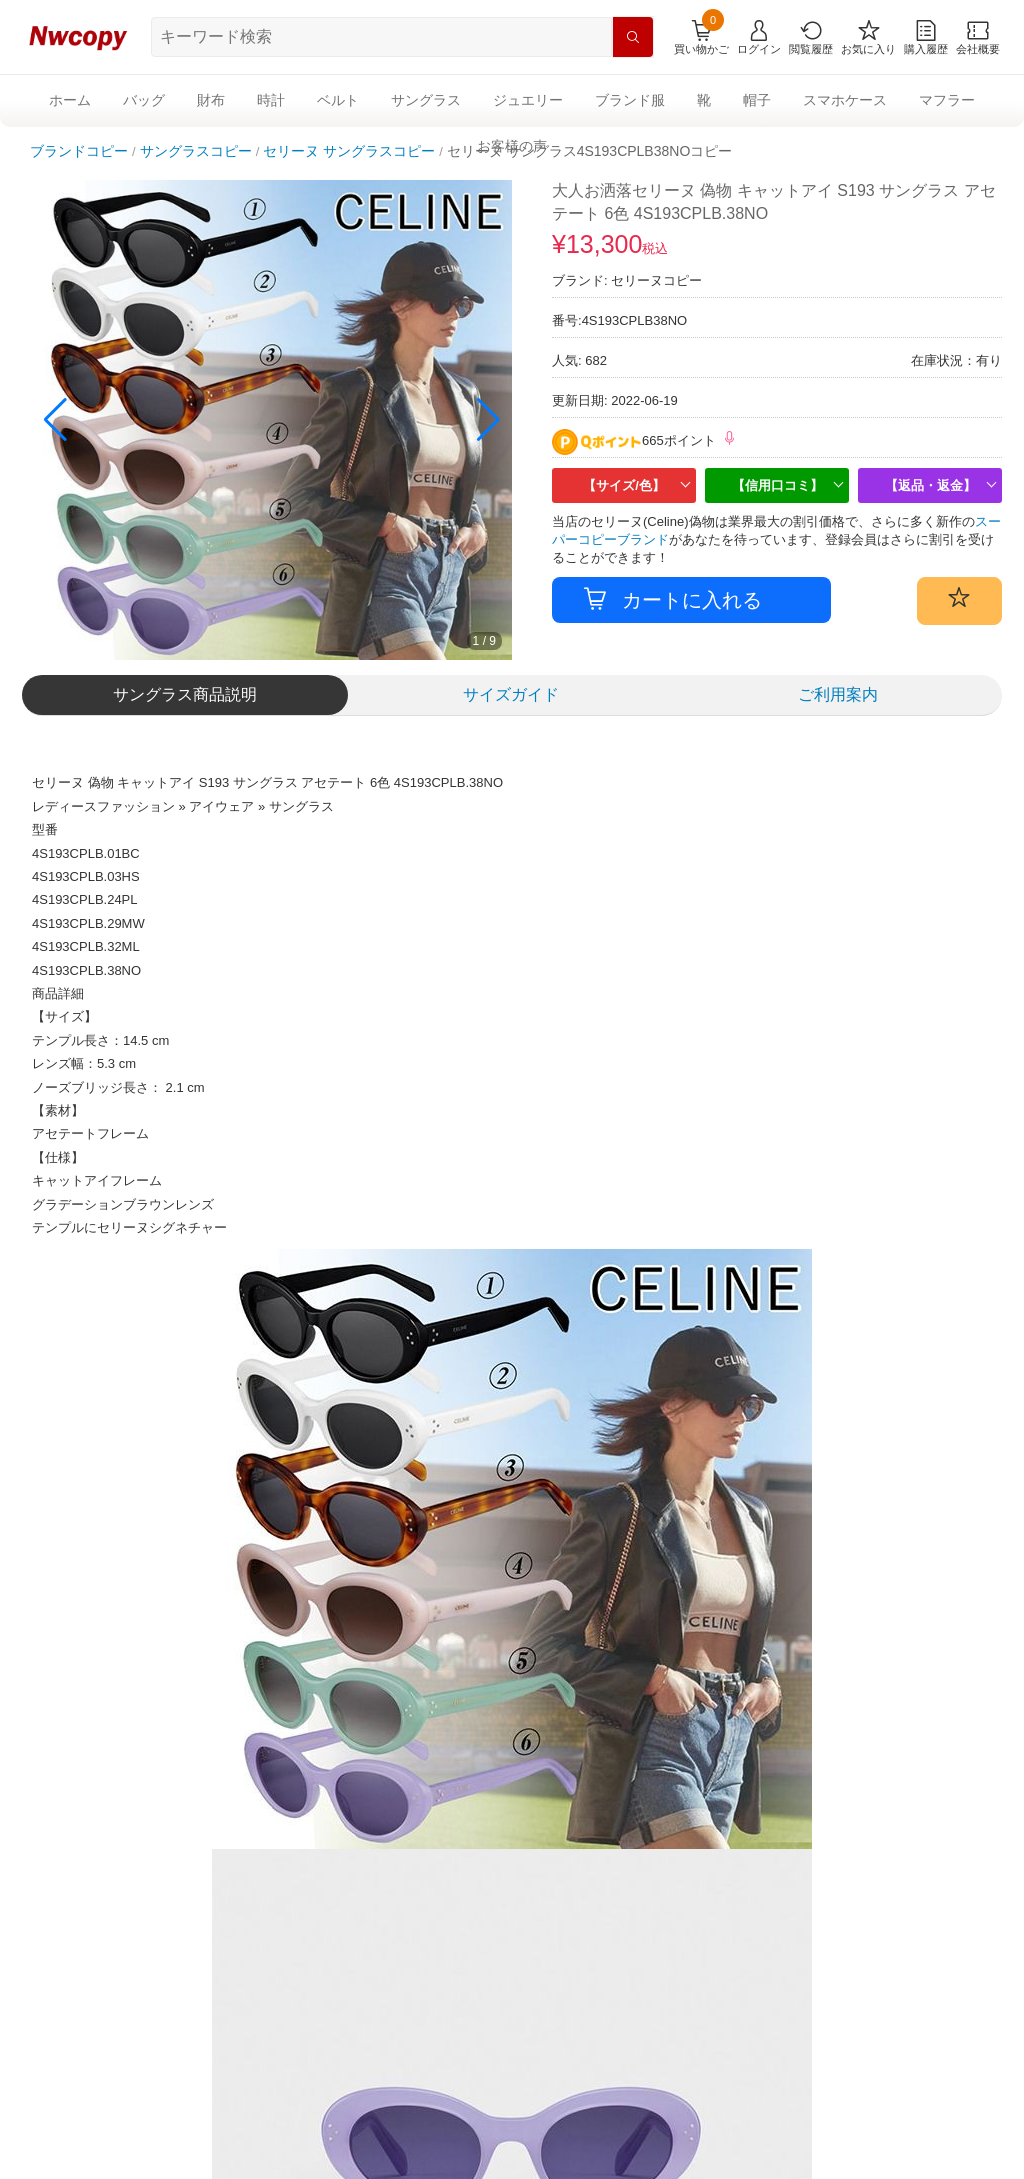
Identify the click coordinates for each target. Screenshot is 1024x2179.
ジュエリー (528, 100)
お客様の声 (512, 146)
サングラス (426, 100)
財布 (211, 100)
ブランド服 (630, 100)
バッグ (144, 100)
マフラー (947, 100)
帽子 (757, 100)
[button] (488, 420)
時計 (271, 100)
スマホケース (845, 100)
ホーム (70, 100)
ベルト (338, 100)
